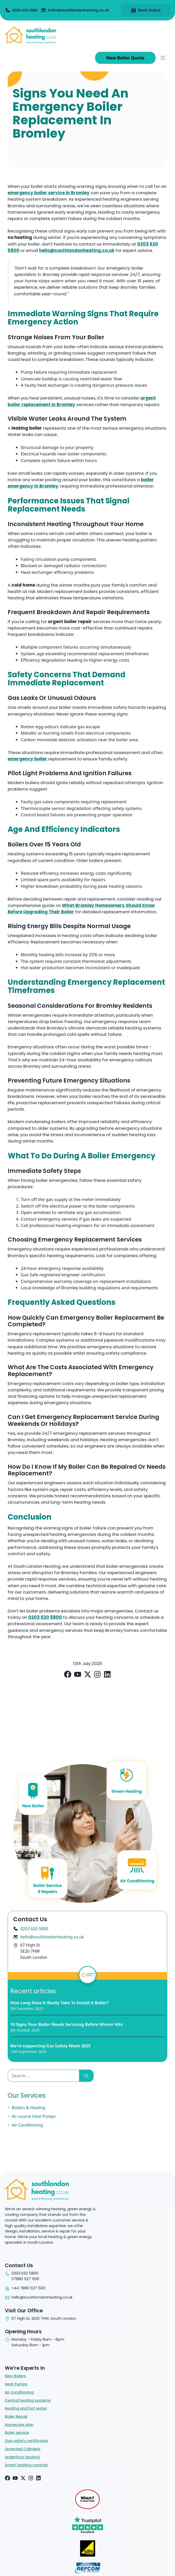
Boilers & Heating (28, 2107)
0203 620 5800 (34, 1928)
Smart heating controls (26, 2465)
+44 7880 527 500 (28, 2288)
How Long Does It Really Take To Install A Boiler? (59, 2003)
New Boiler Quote (125, 58)
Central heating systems (28, 2400)
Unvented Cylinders (22, 2448)
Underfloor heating (22, 2457)
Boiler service (17, 2432)
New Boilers (15, 2375)
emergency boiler (28, 759)
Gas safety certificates (26, 2440)
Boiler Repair (16, 2416)
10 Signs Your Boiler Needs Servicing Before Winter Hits (67, 2024)
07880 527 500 (25, 2278)
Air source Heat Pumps (34, 2116)
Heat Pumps (16, 2384)
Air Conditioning (27, 2125)
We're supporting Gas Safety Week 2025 (50, 2046)
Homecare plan (19, 2424)
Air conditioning (19, 2392)
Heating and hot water (26, 2408)
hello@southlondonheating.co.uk (52, 1937)
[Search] (86, 2076)
